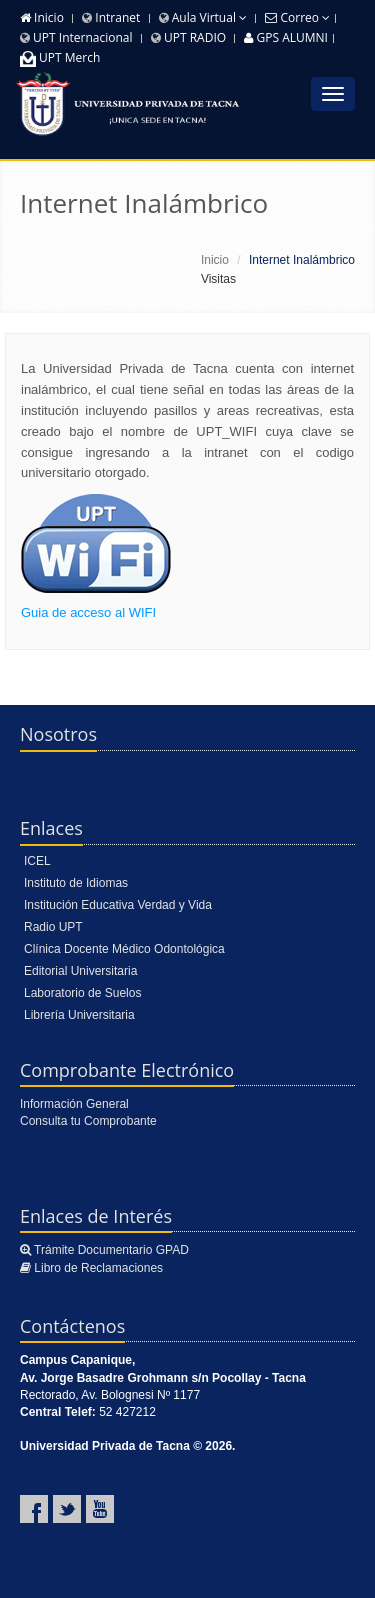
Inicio (42, 17)
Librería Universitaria (79, 1015)
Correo (297, 17)
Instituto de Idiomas (76, 883)
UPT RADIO (188, 37)
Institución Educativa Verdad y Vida (118, 905)
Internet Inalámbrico (144, 203)
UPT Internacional (76, 37)
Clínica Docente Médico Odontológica (124, 949)
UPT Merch (60, 57)
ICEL (37, 861)
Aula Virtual (203, 17)
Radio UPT (53, 927)
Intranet (111, 17)
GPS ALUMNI (286, 37)
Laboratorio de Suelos (82, 993)
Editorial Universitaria (80, 971)
